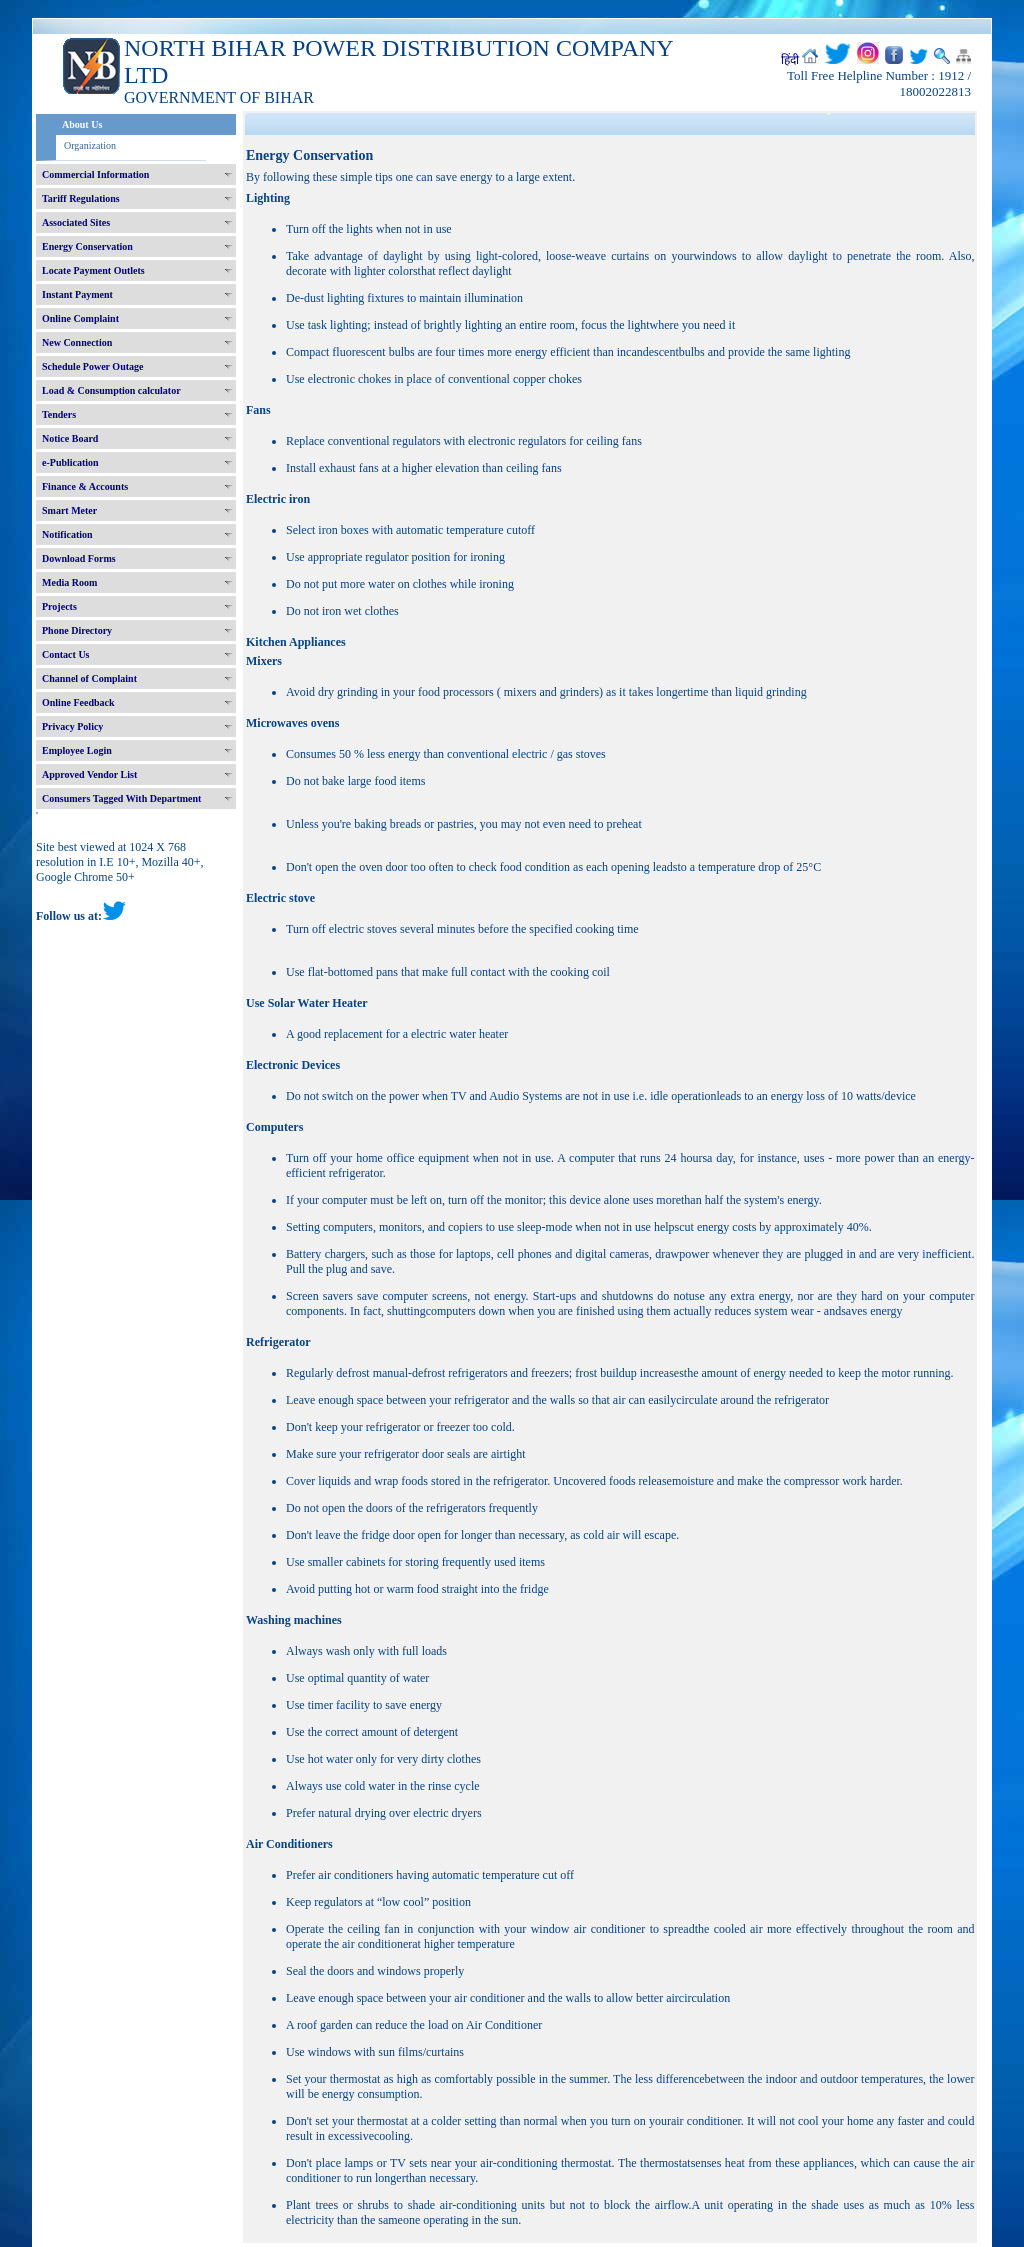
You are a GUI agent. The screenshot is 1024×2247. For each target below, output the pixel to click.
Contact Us (66, 654)
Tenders (59, 414)
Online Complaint (80, 318)
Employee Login (77, 750)
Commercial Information (95, 174)
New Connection (77, 342)
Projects (59, 606)
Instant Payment (77, 294)
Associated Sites (76, 222)
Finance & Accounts (85, 486)
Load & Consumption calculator (111, 390)
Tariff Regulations (81, 198)
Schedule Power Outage (92, 366)
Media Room (69, 582)
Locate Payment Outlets (93, 270)
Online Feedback (78, 702)
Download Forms (79, 558)
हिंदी (790, 60)
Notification (67, 534)
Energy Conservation (87, 246)
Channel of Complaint (89, 678)
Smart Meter (69, 510)
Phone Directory (77, 630)
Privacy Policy (72, 726)
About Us (82, 124)
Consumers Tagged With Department (121, 798)
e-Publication (70, 462)
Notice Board (70, 438)
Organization (90, 145)
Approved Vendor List (89, 774)
